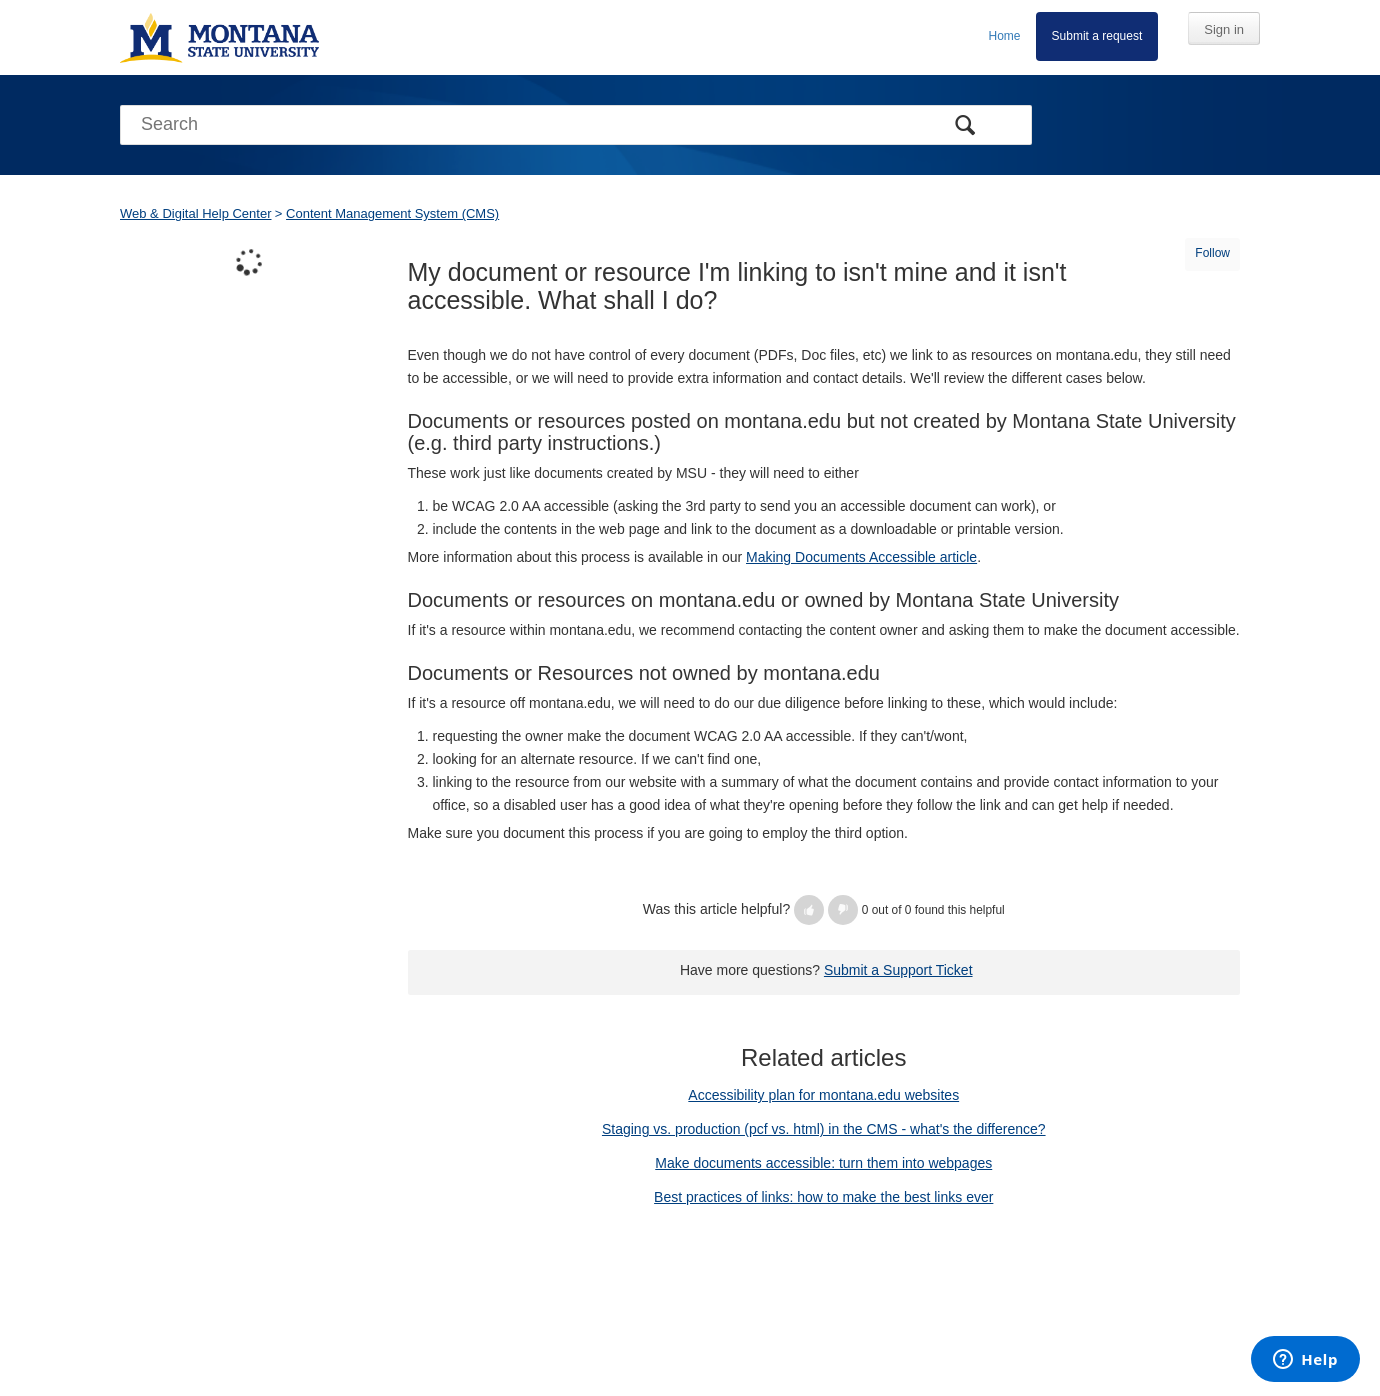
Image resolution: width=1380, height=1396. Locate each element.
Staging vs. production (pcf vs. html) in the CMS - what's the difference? (824, 1129)
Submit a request (1097, 36)
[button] (809, 910)
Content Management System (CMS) (392, 213)
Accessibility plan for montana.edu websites (823, 1095)
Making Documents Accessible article (861, 557)
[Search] (576, 125)
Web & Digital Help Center (196, 213)
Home (1005, 36)
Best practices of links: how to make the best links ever (823, 1197)
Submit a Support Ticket (898, 970)
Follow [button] (1212, 253)
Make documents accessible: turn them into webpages (823, 1163)
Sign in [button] (1224, 29)
